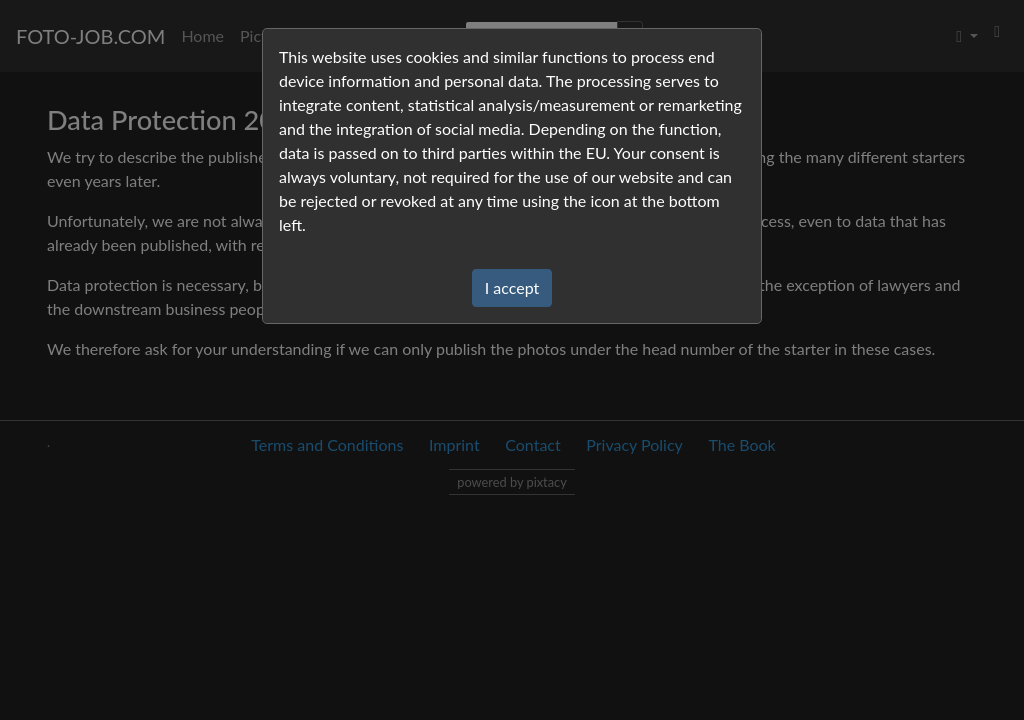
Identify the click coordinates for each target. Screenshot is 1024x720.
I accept (512, 287)
